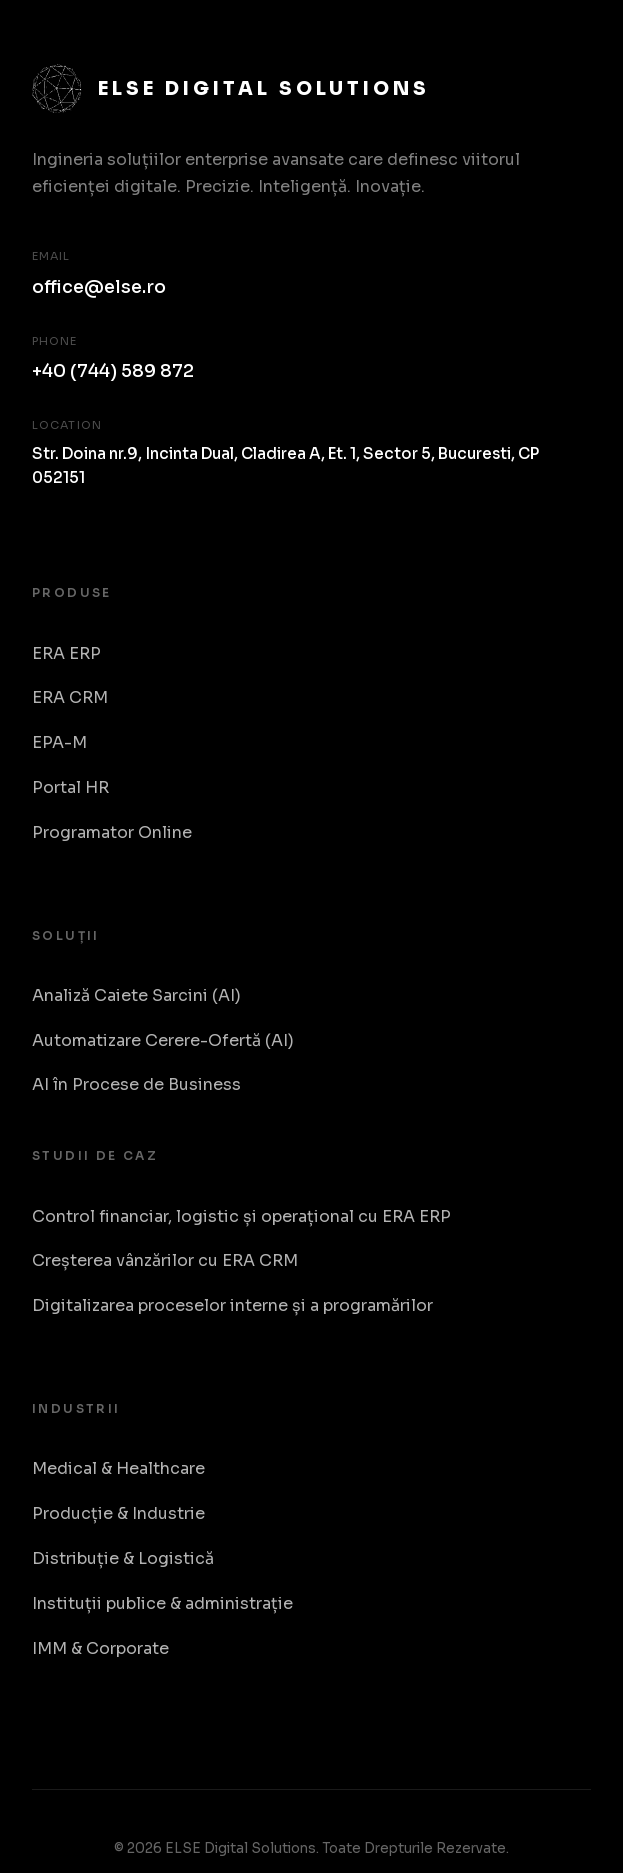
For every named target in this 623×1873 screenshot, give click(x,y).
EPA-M (59, 742)
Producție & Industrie (118, 1513)
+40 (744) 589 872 (113, 371)
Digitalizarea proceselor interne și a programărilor (232, 1305)
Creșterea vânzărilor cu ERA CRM (165, 1260)
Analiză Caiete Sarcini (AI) (136, 995)
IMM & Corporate (100, 1648)
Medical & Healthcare (118, 1468)
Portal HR (70, 787)
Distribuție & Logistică (123, 1558)
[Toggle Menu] (569, 39)
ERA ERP (66, 653)
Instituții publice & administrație (162, 1603)
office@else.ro (99, 287)
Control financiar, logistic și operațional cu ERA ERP (241, 1216)
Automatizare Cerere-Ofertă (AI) (163, 1040)
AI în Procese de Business (136, 1084)
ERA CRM (70, 697)
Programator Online (112, 832)
